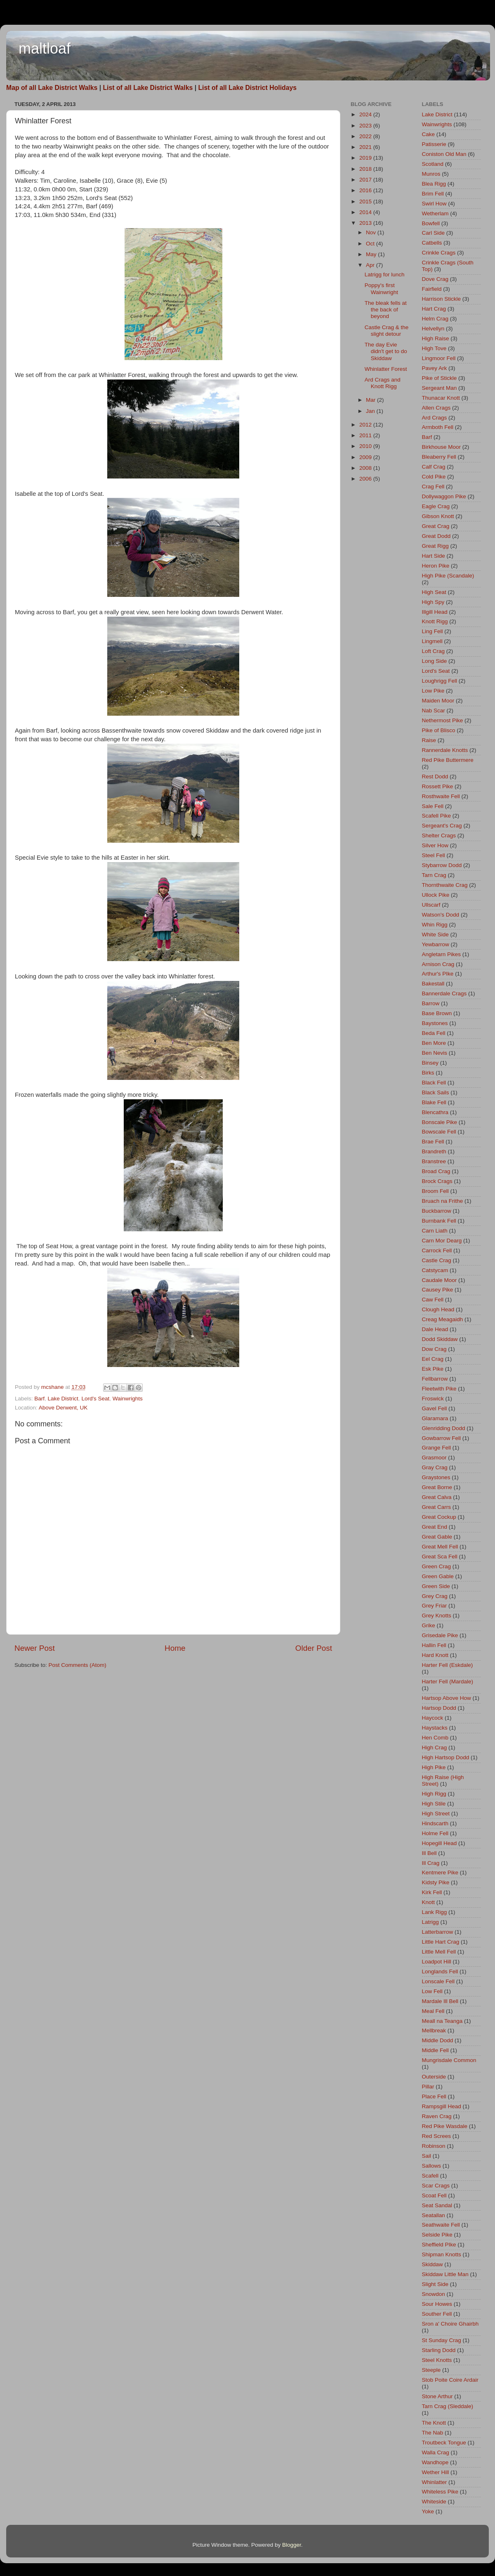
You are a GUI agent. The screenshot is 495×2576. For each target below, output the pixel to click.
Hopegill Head (439, 1843)
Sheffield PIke (439, 2244)
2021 (366, 147)
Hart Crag (434, 309)
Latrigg (430, 1922)
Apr (371, 265)
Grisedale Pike (440, 1635)
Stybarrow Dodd (442, 865)
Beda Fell (434, 1033)
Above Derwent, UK (63, 1408)
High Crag (434, 1747)
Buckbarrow (436, 1211)
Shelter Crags (439, 835)
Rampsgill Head (441, 2106)
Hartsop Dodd (439, 1708)
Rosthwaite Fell (441, 796)
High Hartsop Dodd (445, 1757)
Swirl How (434, 203)
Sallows (431, 2166)
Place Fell (434, 2096)
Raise (429, 740)
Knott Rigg (435, 621)
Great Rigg (435, 546)
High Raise (435, 338)
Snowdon (433, 2294)
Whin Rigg (435, 925)
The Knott (434, 2423)
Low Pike (433, 691)
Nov (371, 232)
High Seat (434, 592)
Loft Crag (433, 651)
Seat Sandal (437, 2205)
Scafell (430, 2176)
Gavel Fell (434, 1408)
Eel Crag (433, 1359)
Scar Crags (436, 2185)
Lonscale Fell (438, 1981)
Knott (428, 1902)
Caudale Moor (439, 1280)
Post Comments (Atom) (77, 1665)
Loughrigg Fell (439, 681)
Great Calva (437, 1497)
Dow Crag (434, 1349)
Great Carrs (436, 1507)
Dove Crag (435, 279)
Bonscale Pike (439, 1122)
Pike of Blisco (438, 730)
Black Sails (435, 1092)
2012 (366, 425)
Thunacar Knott (441, 398)
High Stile (434, 1804)
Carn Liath (435, 1231)
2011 (366, 435)
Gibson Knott (438, 516)
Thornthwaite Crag (445, 885)
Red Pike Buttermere (448, 760)
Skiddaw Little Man (445, 2274)
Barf (39, 1398)
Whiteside (434, 2501)
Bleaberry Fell (439, 457)
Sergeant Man (439, 388)
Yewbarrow (435, 944)
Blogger (291, 2545)
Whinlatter (434, 2482)
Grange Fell (436, 1448)
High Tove (434, 348)
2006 (366, 479)
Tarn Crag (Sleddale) (448, 2406)
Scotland (433, 164)
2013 (366, 223)
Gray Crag (435, 1467)
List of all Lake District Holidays (247, 87)
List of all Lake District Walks (148, 87)
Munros (431, 174)
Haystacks (435, 1728)
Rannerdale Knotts (445, 750)
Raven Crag (437, 2116)
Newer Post (34, 1648)
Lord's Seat (95, 1398)
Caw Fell (433, 1299)
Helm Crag (435, 319)
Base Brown (437, 1013)
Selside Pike (437, 2235)
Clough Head (438, 1309)
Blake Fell (434, 1102)
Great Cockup (439, 1517)
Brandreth (434, 1151)
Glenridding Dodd (443, 1428)
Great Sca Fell (439, 1556)
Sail (426, 2156)
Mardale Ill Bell (440, 2001)
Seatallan (433, 2215)
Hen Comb (435, 1738)
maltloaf (45, 48)
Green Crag (436, 1566)
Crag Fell (433, 486)
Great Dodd (436, 536)
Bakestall (433, 983)
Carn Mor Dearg (442, 1240)
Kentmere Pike (440, 1872)
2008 (366, 468)
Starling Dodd (439, 2350)
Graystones (436, 1477)
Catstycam (435, 1270)
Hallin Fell (434, 1645)
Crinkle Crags (439, 253)
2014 (366, 212)
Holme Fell (435, 1833)
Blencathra (435, 1112)
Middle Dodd (437, 2040)
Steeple (431, 2370)
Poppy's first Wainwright (381, 288)
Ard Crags (434, 418)
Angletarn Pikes (441, 954)
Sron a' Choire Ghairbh (450, 2324)
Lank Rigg (434, 1912)
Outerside (434, 2077)
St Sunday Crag (441, 2340)
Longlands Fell (440, 1971)
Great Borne (437, 1487)
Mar (371, 400)
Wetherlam (435, 213)
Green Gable (438, 1576)
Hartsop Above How (446, 1698)
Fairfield (432, 289)
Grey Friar (434, 1606)
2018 (366, 169)
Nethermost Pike (442, 720)
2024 (366, 114)
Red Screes (436, 2136)
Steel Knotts (437, 2360)
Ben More (434, 1043)
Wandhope (435, 2462)
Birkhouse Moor (441, 447)
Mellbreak (434, 2030)
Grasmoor (434, 1457)
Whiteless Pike (440, 2492)
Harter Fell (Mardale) (448, 1681)
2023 (366, 126)
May (372, 254)
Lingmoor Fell (439, 358)
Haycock (432, 1718)
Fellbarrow (435, 1379)
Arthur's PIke (438, 974)
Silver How (435, 845)
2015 (366, 201)
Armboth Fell (438, 427)
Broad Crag (436, 1171)
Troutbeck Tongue (444, 2442)
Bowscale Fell (439, 1132)
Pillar (428, 2086)
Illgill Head (435, 612)
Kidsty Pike (436, 1882)
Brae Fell (433, 1141)
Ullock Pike (436, 895)
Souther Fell (437, 2314)
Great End (435, 1527)
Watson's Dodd (441, 915)
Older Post (313, 1648)
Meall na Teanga (442, 2021)
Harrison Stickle (441, 299)
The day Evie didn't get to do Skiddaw (386, 351)
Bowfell (431, 223)
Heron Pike (436, 566)
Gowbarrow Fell (441, 1438)
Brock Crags (437, 1181)
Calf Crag (434, 467)
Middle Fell (435, 2050)
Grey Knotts (436, 1615)
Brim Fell (433, 194)
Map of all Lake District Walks (51, 87)
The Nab (432, 2433)
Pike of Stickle (439, 378)
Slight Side (435, 2284)
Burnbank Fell (439, 1221)
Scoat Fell (434, 2195)
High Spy (433, 602)
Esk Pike (433, 1369)
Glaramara (435, 1418)
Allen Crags (436, 408)
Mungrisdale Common (449, 2060)
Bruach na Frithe (442, 1201)
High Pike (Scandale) (448, 576)
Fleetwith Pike (439, 1389)
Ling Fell (432, 631)
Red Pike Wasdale (445, 2126)
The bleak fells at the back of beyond (386, 309)
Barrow (431, 1003)
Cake (428, 134)
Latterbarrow (437, 1932)
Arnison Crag (438, 964)
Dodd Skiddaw (440, 1339)
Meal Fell (433, 2011)
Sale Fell (433, 806)
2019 (366, 158)
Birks (428, 1073)
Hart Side (433, 556)
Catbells (432, 243)
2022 (366, 136)
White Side (435, 934)
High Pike (434, 1767)
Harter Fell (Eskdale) (447, 1665)
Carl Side (433, 233)
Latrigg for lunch (385, 274)
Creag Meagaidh (442, 1319)
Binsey (430, 1063)
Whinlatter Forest (386, 369)
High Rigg (434, 1794)
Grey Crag (435, 1596)
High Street (436, 1813)
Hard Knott (435, 1655)
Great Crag (436, 526)
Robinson (434, 2146)
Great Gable (437, 1537)
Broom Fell (435, 1191)
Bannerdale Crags (444, 993)
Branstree (434, 1161)
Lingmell (432, 641)
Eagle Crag (436, 506)
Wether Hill (435, 2472)
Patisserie (434, 144)
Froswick (433, 1398)
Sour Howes (437, 2304)
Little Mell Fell (439, 1952)
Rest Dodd (435, 776)
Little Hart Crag (441, 1942)
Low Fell (432, 1991)
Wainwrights (128, 1398)
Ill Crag (431, 1863)
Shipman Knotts (441, 2254)
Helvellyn (433, 328)
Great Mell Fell (440, 1547)
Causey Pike (437, 1290)
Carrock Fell (437, 1250)
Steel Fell (433, 855)
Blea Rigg (434, 184)
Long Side (434, 661)
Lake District (63, 1398)
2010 (366, 446)
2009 (366, 457)
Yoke (428, 2511)
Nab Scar (433, 710)
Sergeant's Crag (442, 826)
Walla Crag (435, 2452)
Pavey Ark (434, 368)
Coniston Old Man (444, 154)
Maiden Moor (438, 701)
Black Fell (434, 1082)
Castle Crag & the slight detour (387, 330)
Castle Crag (436, 1260)
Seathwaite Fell (441, 2225)
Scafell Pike (436, 816)
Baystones (435, 1023)
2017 (366, 180)
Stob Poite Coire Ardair (450, 2380)
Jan (371, 411)
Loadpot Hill (436, 1962)
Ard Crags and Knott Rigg (383, 383)
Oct (371, 243)
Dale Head (435, 1329)
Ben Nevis (435, 1053)
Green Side (436, 1586)
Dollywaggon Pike (444, 496)
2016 (366, 190)
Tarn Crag (434, 875)
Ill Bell (429, 1853)
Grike (428, 1625)
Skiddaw (432, 2264)
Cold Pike (434, 477)
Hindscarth (435, 1823)
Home (175, 1648)
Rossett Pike (437, 786)
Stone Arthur (437, 2396)
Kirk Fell (432, 1892)
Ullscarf (431, 905)
